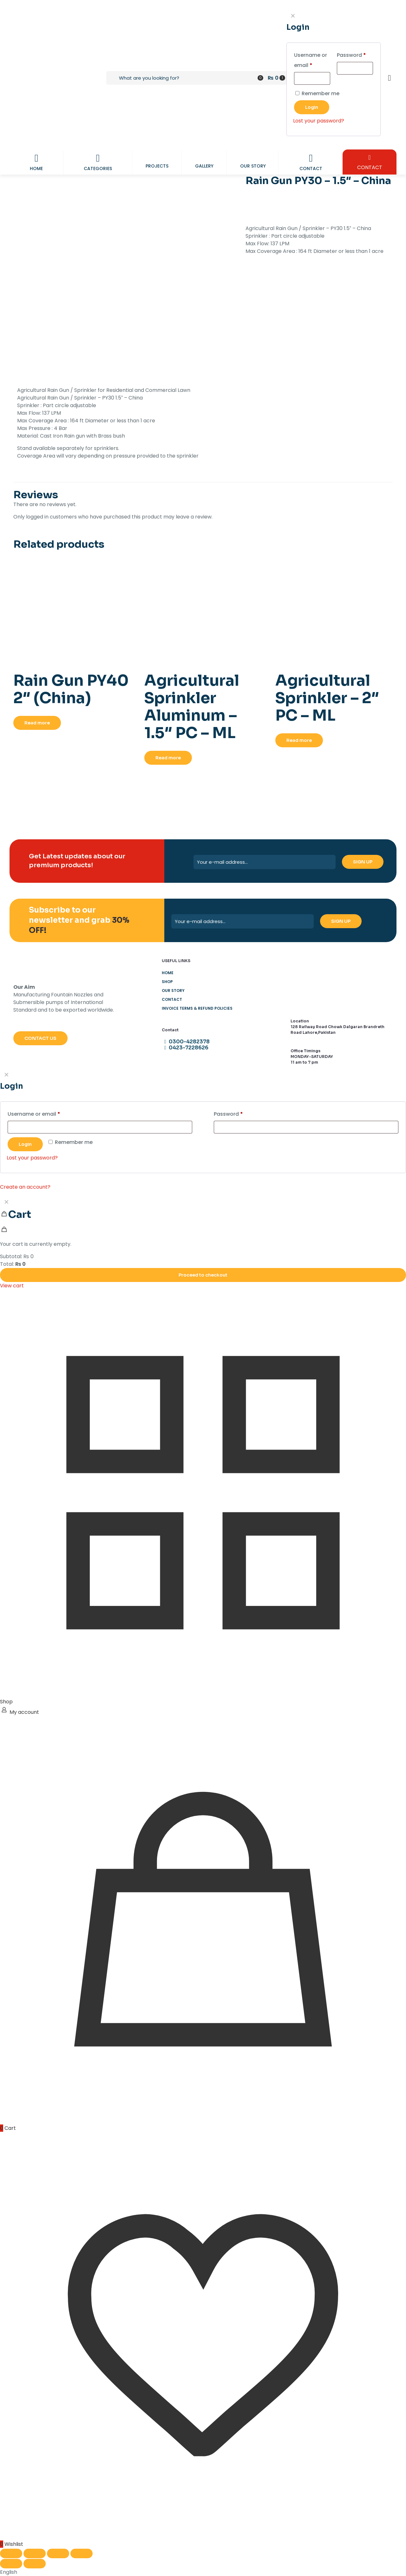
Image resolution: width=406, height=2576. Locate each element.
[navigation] (203, 1243)
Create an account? (25, 1187)
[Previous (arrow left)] (11, 2563)
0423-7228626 (185, 1047)
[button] (203, 2572)
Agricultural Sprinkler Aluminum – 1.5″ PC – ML (191, 707)
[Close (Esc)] (81, 2553)
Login (25, 1144)
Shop (167, 981)
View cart (12, 1285)
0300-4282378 (186, 1041)
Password (239, 1113)
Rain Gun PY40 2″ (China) (71, 689)
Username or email (45, 1113)
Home (168, 972)
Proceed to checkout (203, 1275)
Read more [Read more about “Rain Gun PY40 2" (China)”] (37, 723)
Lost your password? (32, 1157)
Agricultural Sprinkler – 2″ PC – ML (327, 698)
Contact (172, 999)
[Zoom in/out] (11, 2553)
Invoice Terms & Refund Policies (197, 1008)
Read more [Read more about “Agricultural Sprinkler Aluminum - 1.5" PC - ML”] (168, 758)
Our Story (173, 990)
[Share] (58, 2553)
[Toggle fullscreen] (34, 2553)
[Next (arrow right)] (34, 2563)
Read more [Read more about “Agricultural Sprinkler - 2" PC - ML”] (299, 740)
